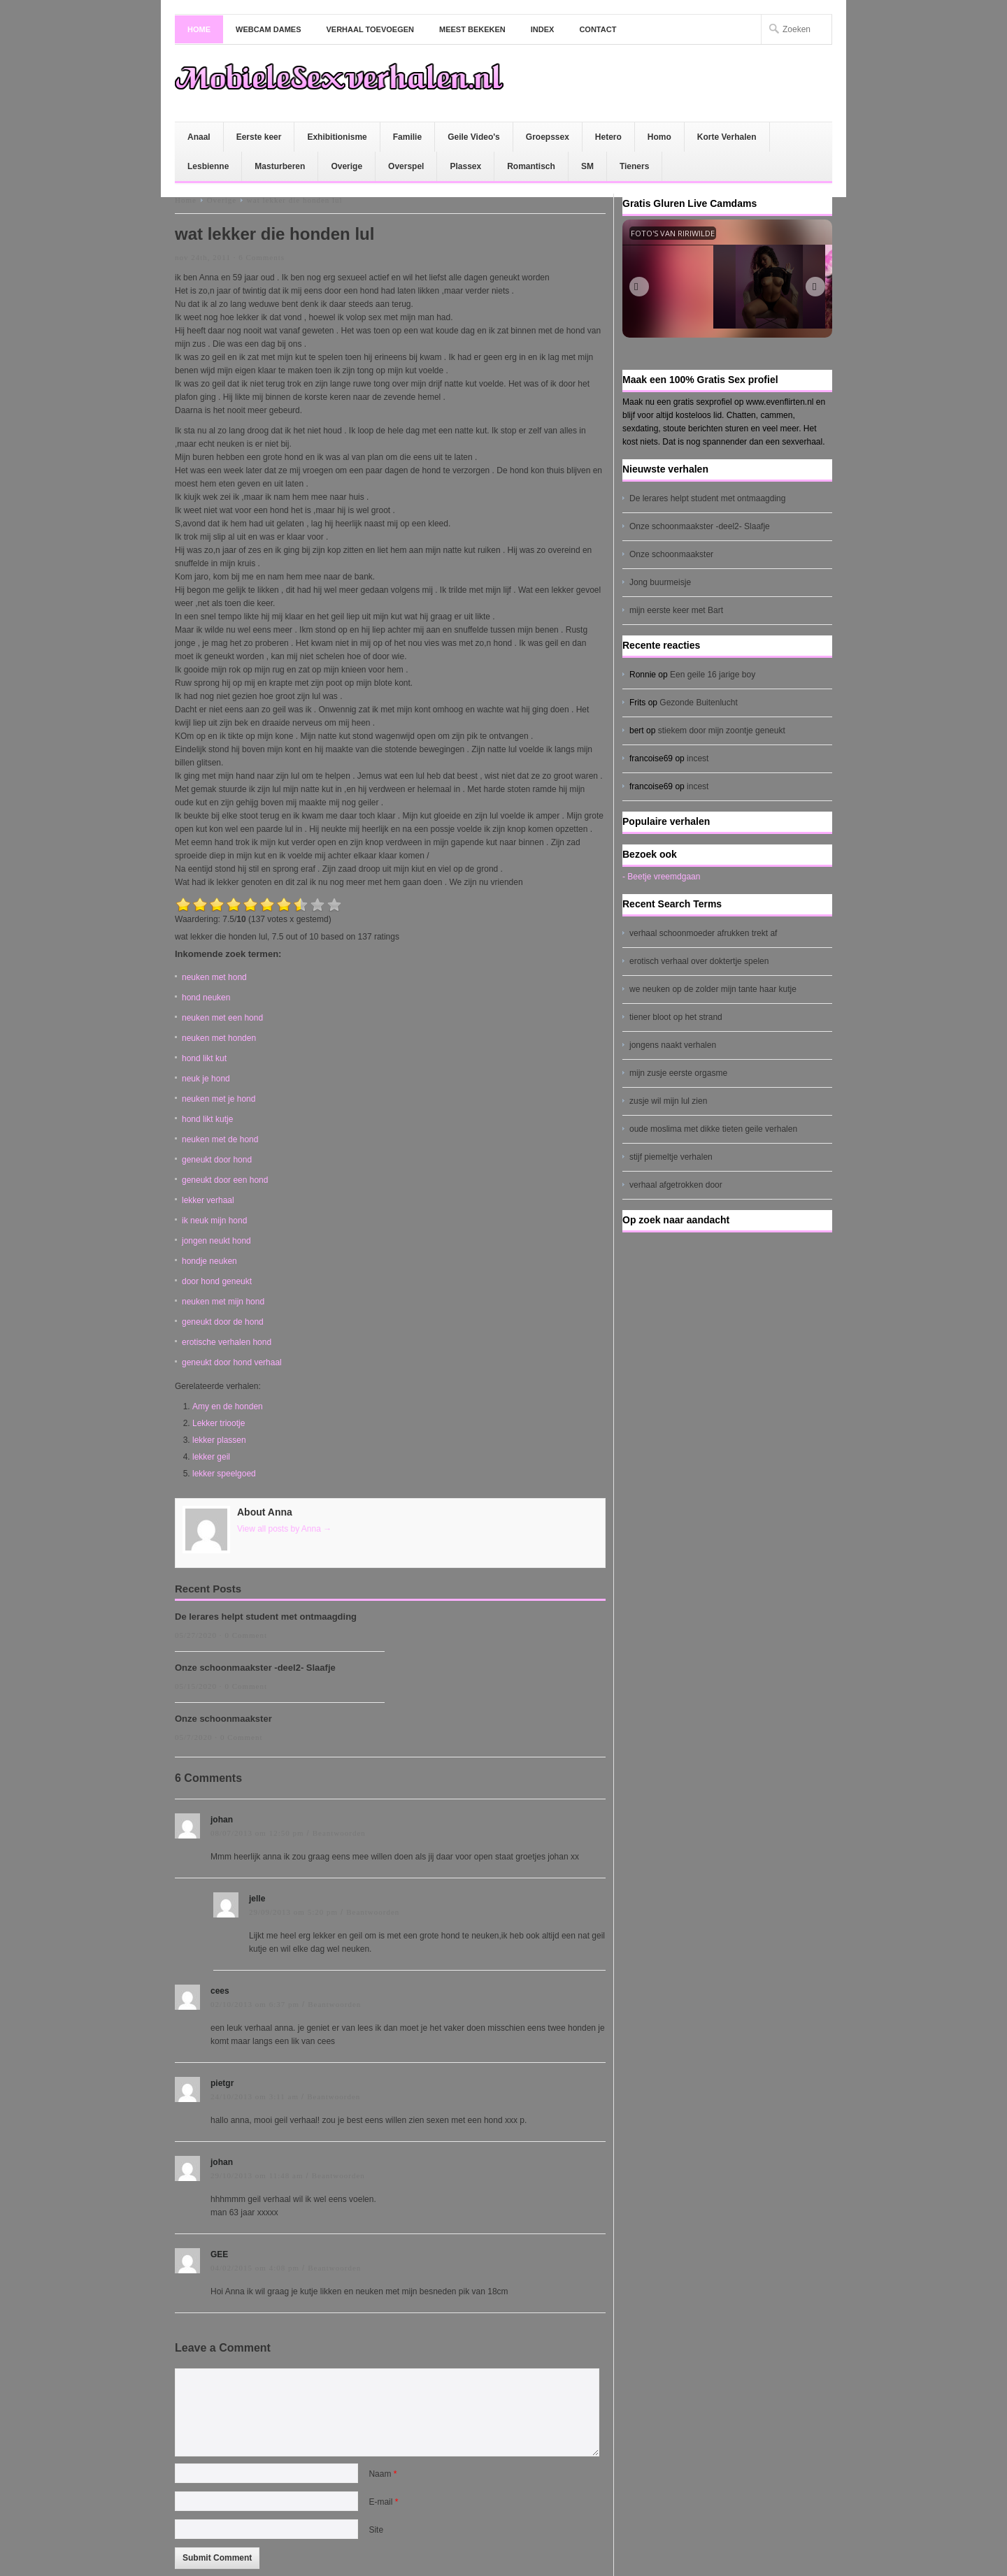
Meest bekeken (472, 29)
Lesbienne (208, 166)
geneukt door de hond (223, 1322)
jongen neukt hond (216, 1241)
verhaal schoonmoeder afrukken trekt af (703, 933)
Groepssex (547, 137)
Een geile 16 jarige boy (712, 674)
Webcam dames (268, 29)
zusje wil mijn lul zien (668, 1101)
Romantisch (531, 166)
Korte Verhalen (727, 137)
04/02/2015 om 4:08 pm (254, 2268)
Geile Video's (474, 137)
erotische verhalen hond (226, 1342)
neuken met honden (219, 1038)
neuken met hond (214, 977)
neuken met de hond (220, 1139)
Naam (383, 2474)
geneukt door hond (217, 1160)
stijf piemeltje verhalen (671, 1157)
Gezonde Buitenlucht (698, 702)
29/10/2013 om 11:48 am (256, 2175)
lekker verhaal (208, 1200)
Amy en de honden (227, 1406)
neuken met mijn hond (223, 1302)
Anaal (198, 137)
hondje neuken (209, 1261)
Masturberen (280, 166)
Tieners (634, 166)
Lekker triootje (218, 1423)
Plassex (465, 166)
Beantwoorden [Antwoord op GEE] (334, 2268)
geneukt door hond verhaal (232, 1362)
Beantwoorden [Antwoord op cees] (334, 2004)
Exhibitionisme (336, 137)
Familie (407, 137)
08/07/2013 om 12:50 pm (257, 1833)
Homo (659, 137)
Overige (346, 166)
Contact (597, 29)
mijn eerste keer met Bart (676, 610)
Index (543, 29)
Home (198, 29)
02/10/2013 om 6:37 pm (254, 2004)
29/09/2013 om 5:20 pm (293, 1912)
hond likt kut (204, 1058)
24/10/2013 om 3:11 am (254, 2096)
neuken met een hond (222, 1018)
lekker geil (211, 1457)
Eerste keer (259, 137)
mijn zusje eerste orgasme (678, 1073)
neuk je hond (206, 1079)
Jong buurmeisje (660, 582)
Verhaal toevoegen (371, 29)
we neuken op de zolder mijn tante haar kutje (713, 989)
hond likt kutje (207, 1119)
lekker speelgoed (224, 1473)
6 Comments (261, 257)
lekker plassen (219, 1440)
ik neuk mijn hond (214, 1220)
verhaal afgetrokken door (675, 1185)
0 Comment (245, 1635)
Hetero (608, 137)
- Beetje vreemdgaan (661, 877)
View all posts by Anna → (284, 1529)
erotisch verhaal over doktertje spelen (699, 961)
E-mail (383, 2502)
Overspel (406, 166)
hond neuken (206, 997)
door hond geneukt (217, 1281)
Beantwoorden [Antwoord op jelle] (372, 1912)
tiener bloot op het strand (675, 1017)
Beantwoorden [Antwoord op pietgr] (333, 2096)
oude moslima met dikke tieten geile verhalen (713, 1129)
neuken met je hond (218, 1099)
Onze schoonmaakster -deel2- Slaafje (255, 1667)
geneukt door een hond (225, 1180)
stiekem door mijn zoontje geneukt (721, 730)
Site (376, 2530)
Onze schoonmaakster (223, 1718)
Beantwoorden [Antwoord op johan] (339, 1833)
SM (587, 166)
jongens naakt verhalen (672, 1045)
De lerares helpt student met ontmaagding (266, 1616)
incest (697, 758)
